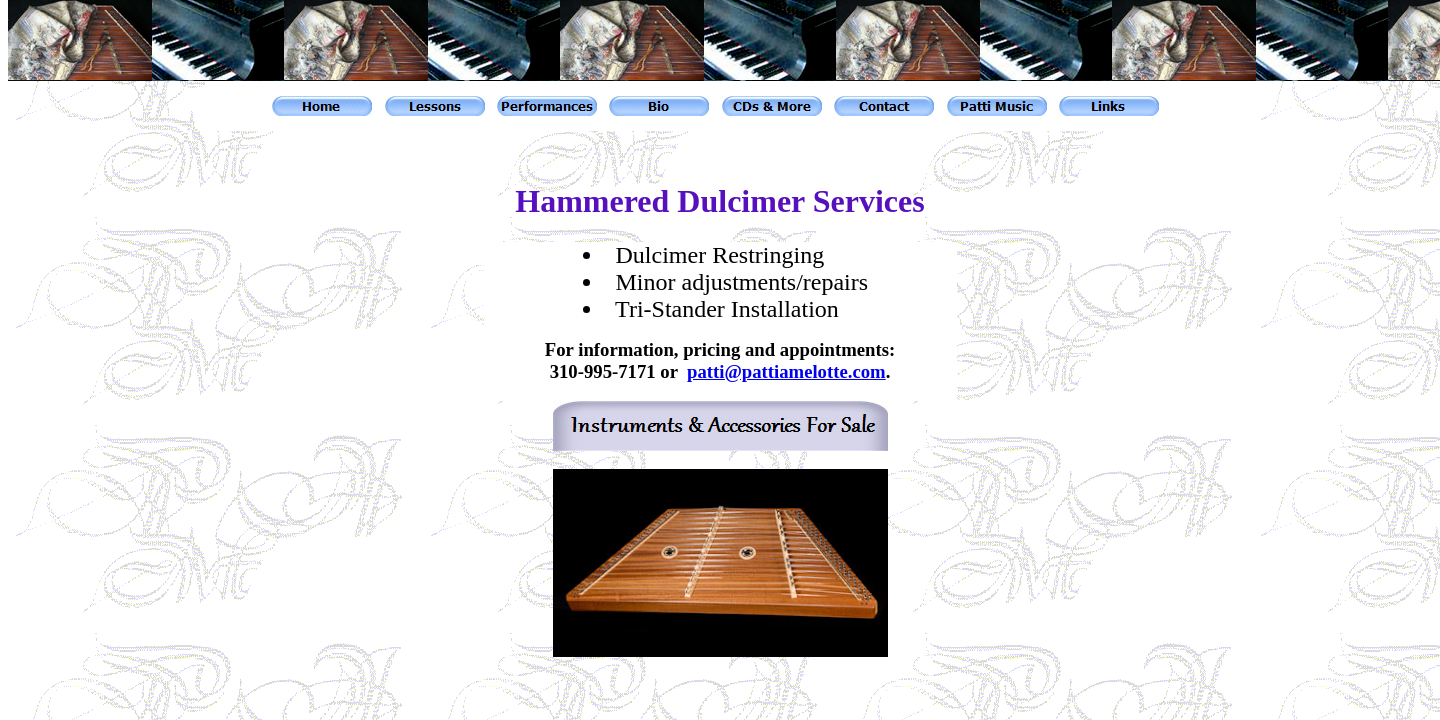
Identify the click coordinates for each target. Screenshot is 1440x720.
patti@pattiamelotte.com (786, 371)
